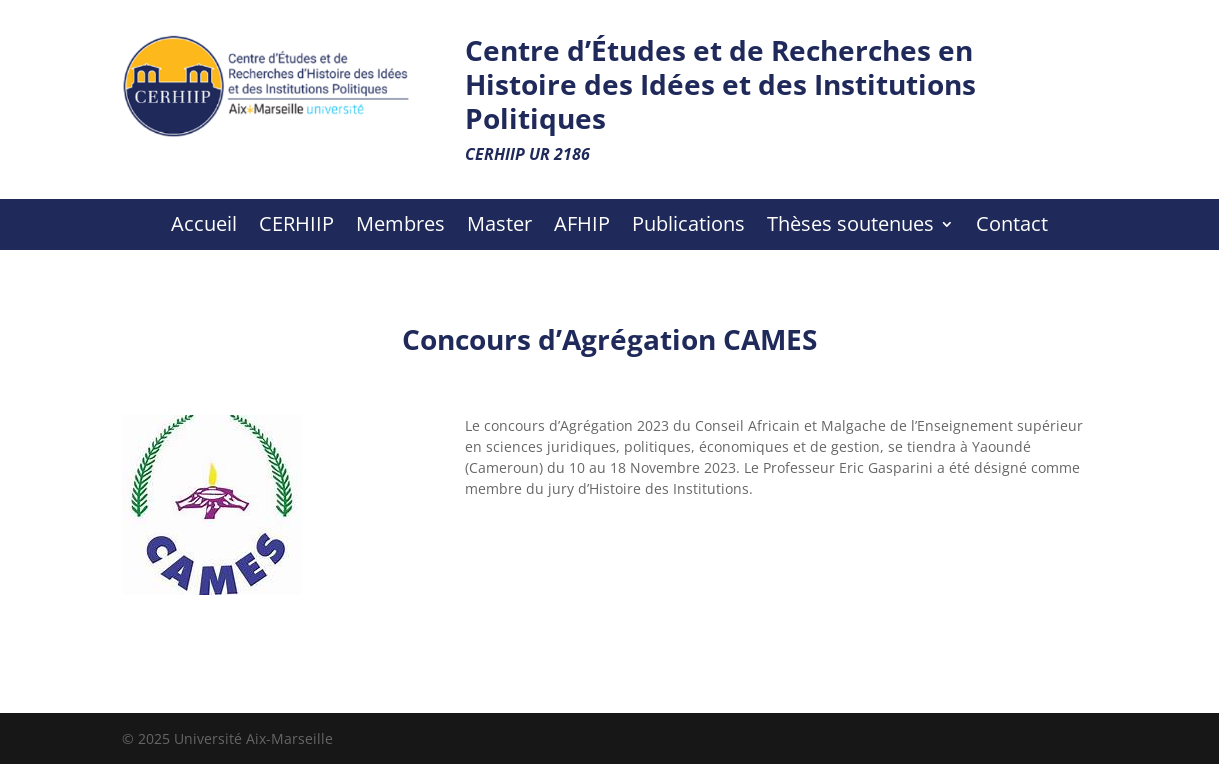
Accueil (204, 227)
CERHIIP (296, 227)
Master (499, 227)
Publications (688, 227)
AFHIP (582, 227)
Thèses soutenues (850, 227)
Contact (1012, 227)
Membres (400, 227)
